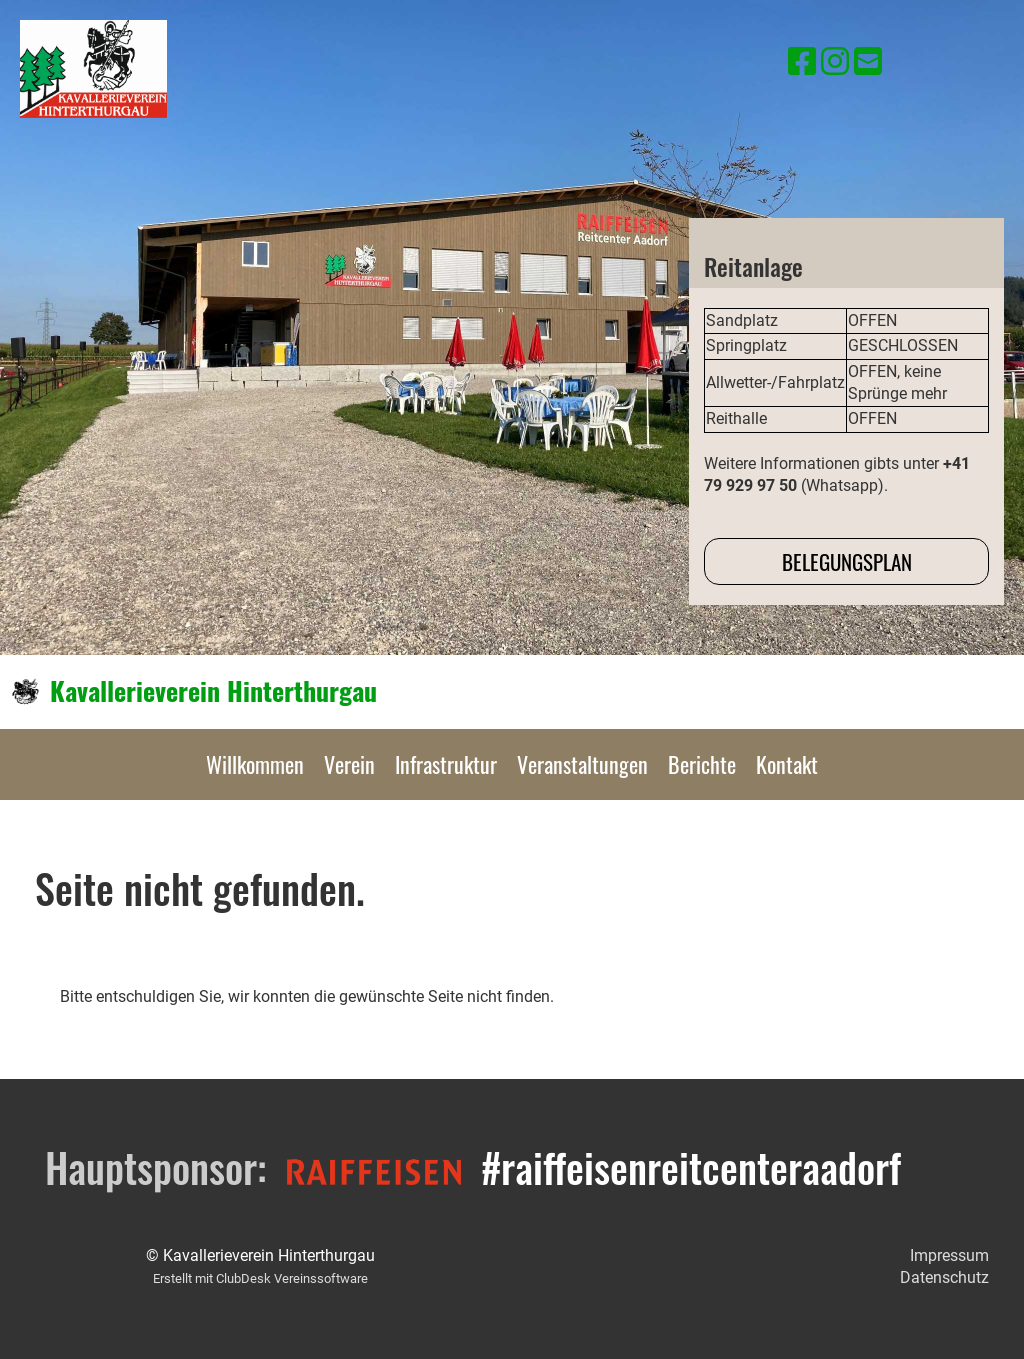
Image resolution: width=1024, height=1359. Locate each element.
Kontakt (787, 764)
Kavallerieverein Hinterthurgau (213, 691)
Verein (349, 764)
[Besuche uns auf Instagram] (835, 62)
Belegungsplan (847, 561)
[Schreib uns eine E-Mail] (868, 62)
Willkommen (255, 764)
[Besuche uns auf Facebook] (802, 62)
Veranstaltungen (582, 764)
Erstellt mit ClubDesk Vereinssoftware (260, 1278)
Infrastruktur (446, 764)
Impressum (949, 1255)
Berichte (702, 764)
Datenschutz (944, 1277)
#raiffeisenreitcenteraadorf (691, 1167)
